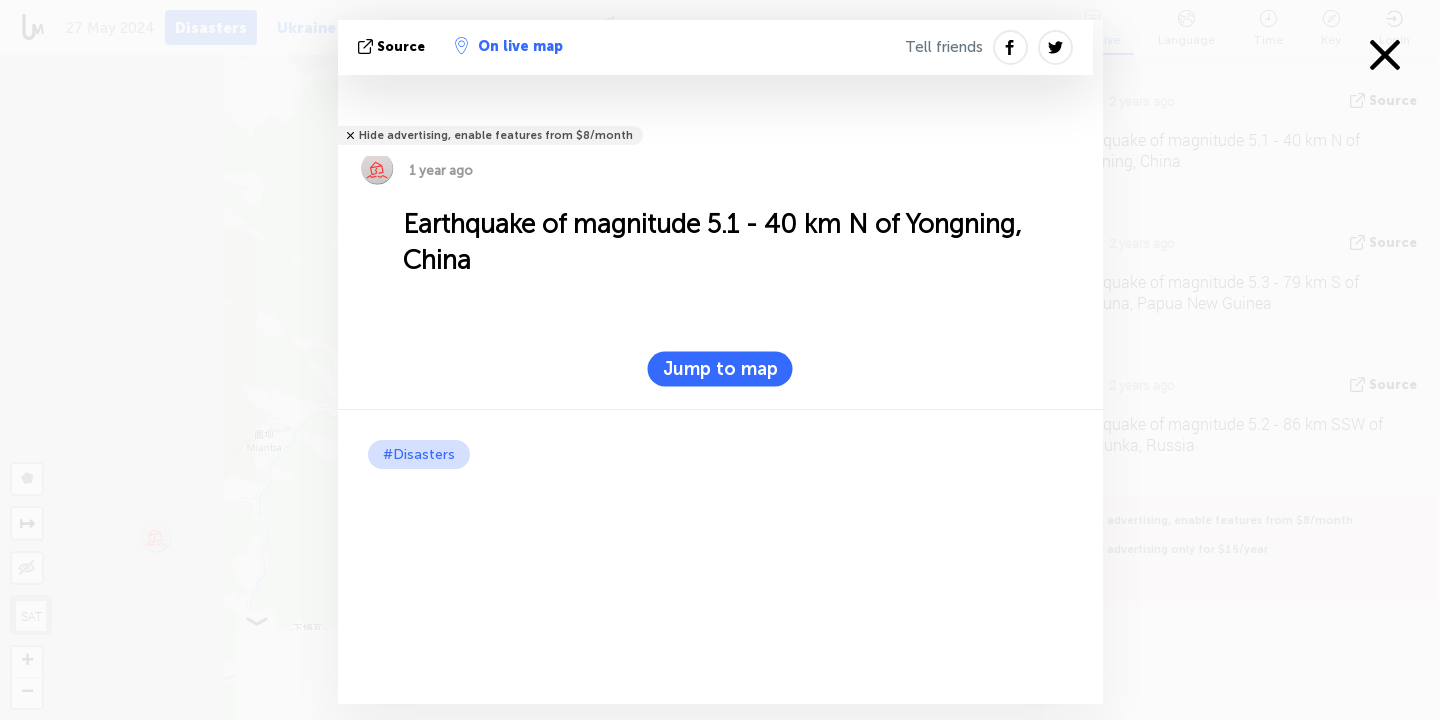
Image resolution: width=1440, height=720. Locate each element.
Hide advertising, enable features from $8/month (496, 135)
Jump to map (720, 369)
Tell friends (944, 47)
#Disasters (419, 454)
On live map (509, 46)
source (393, 46)
